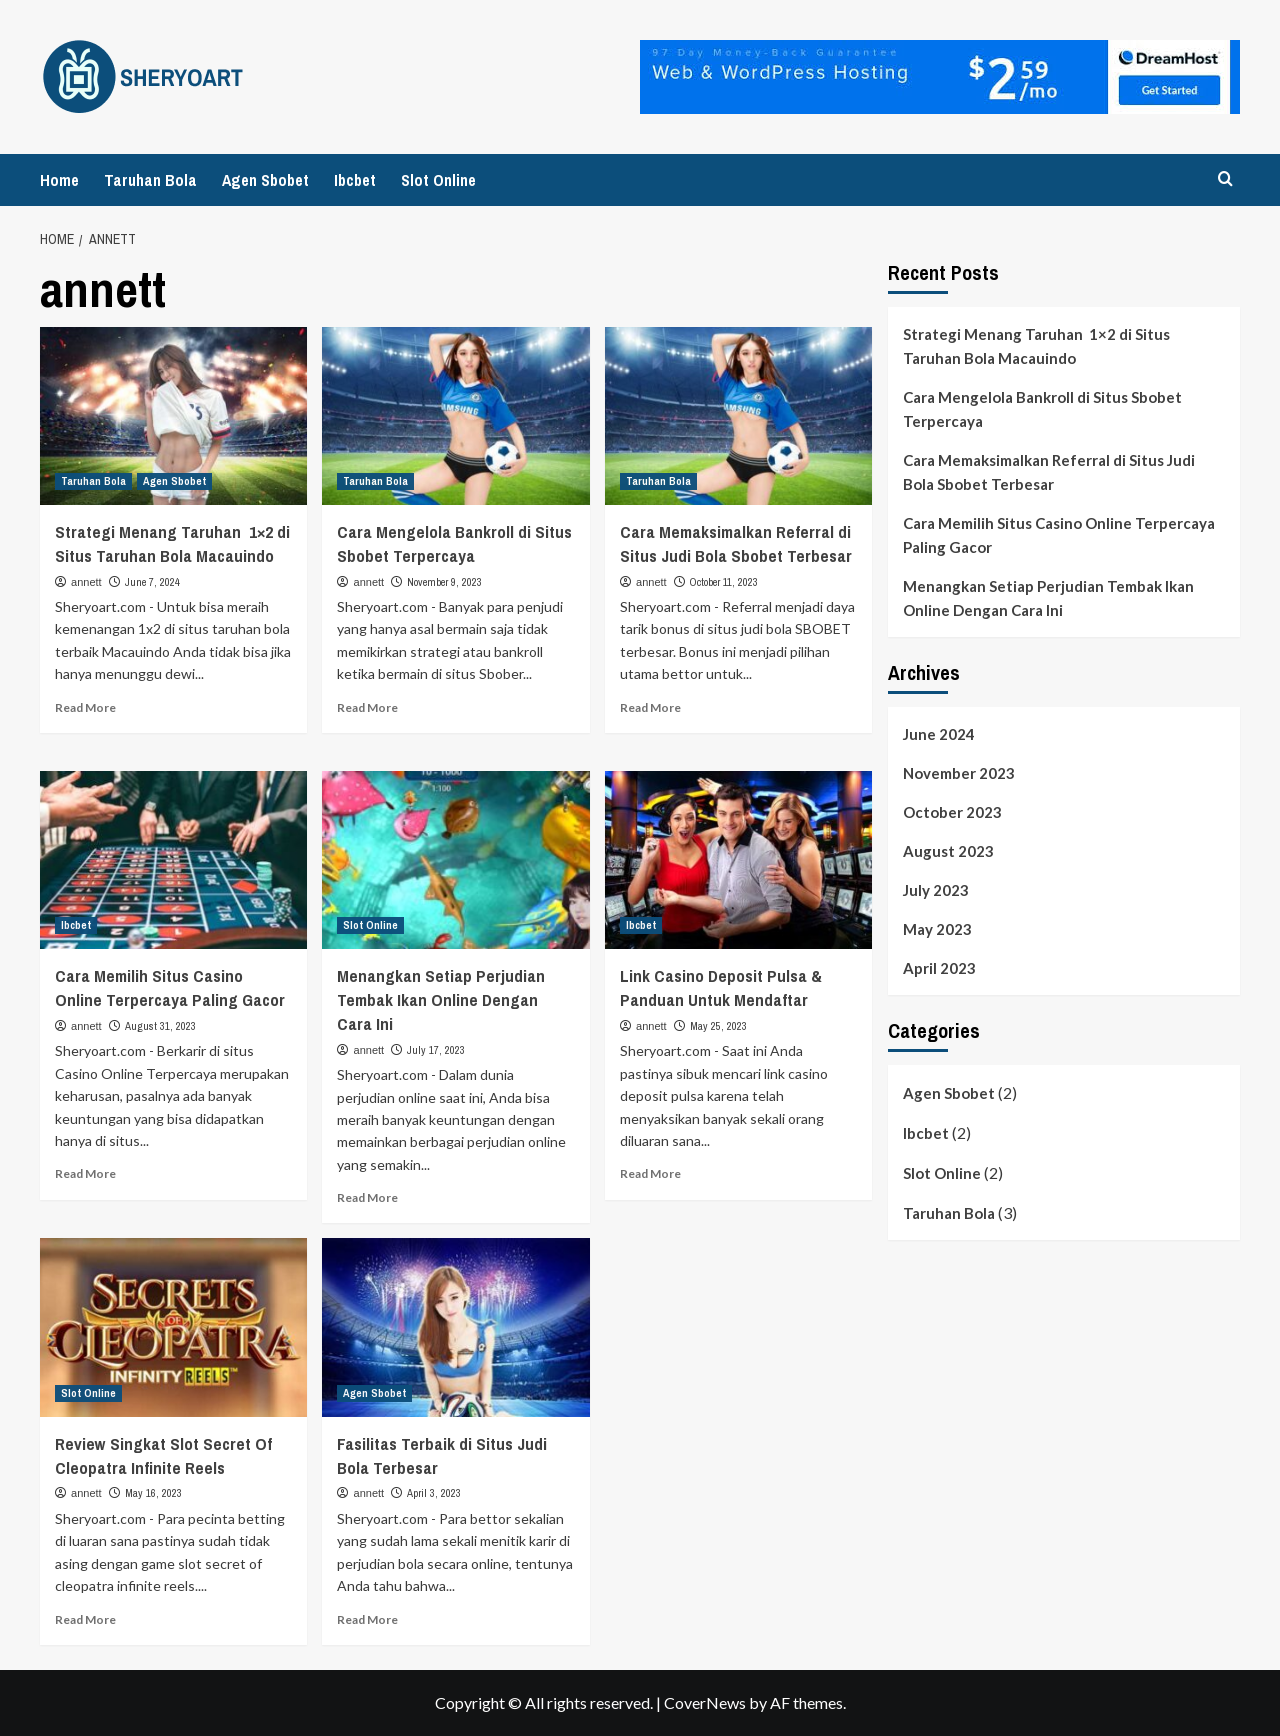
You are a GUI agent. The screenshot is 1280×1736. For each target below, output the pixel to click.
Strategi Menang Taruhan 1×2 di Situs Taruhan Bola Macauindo (172, 543)
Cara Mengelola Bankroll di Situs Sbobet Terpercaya (454, 543)
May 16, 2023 (153, 1493)
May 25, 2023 (718, 1026)
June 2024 (939, 734)
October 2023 (952, 812)
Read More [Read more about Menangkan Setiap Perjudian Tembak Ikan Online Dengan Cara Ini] (367, 1197)
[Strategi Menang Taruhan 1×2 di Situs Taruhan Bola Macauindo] (173, 416)
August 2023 (948, 851)
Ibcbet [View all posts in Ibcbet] (76, 925)
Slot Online (438, 180)
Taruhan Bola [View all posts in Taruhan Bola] (93, 481)
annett (86, 582)
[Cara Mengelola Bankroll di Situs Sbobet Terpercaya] (455, 416)
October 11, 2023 (724, 582)
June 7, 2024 (152, 582)
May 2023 (937, 929)
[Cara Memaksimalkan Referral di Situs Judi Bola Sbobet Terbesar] (738, 416)
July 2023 (936, 890)
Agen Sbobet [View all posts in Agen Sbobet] (174, 481)
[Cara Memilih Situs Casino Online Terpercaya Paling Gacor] (173, 860)
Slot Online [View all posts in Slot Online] (370, 925)
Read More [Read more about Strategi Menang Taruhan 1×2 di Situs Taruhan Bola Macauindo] (85, 707)
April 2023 (939, 968)
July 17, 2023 (436, 1050)
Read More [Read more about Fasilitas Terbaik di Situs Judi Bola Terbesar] (367, 1619)
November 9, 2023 (444, 582)
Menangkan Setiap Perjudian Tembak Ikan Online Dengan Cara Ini (441, 999)
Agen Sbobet (265, 180)
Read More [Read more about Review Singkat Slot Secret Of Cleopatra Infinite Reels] (85, 1619)
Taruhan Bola (150, 180)
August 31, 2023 (160, 1026)
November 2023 (959, 773)
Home (59, 180)
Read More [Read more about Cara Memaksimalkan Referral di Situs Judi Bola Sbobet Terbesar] (650, 707)
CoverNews (705, 1702)
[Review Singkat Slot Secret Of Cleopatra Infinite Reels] (173, 1327)
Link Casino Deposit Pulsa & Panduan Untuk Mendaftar (721, 987)
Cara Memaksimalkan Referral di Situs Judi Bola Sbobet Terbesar (736, 543)
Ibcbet (355, 180)
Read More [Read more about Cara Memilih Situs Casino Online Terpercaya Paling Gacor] (85, 1173)
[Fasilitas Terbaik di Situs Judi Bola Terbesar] (455, 1327)
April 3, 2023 (434, 1493)
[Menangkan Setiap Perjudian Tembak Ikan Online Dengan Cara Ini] (455, 860)
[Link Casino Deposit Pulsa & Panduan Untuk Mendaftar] (738, 860)
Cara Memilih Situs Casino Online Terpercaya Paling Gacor (170, 987)
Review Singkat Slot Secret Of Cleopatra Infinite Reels (163, 1455)
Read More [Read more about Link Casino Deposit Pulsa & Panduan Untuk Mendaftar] (650, 1173)
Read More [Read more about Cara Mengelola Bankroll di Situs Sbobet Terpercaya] (367, 707)
